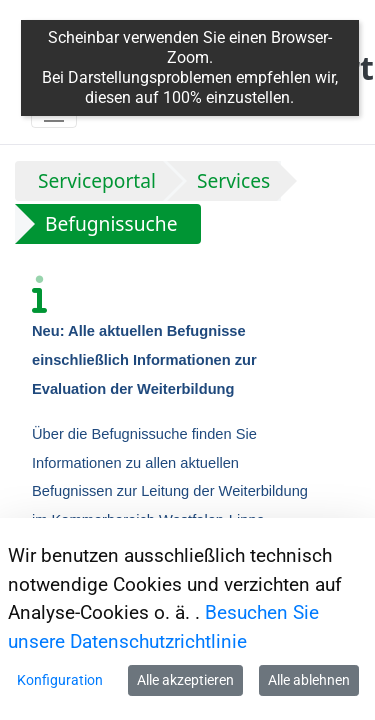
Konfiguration (60, 680)
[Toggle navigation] (54, 112)
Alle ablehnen (309, 680)
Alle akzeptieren (185, 680)
